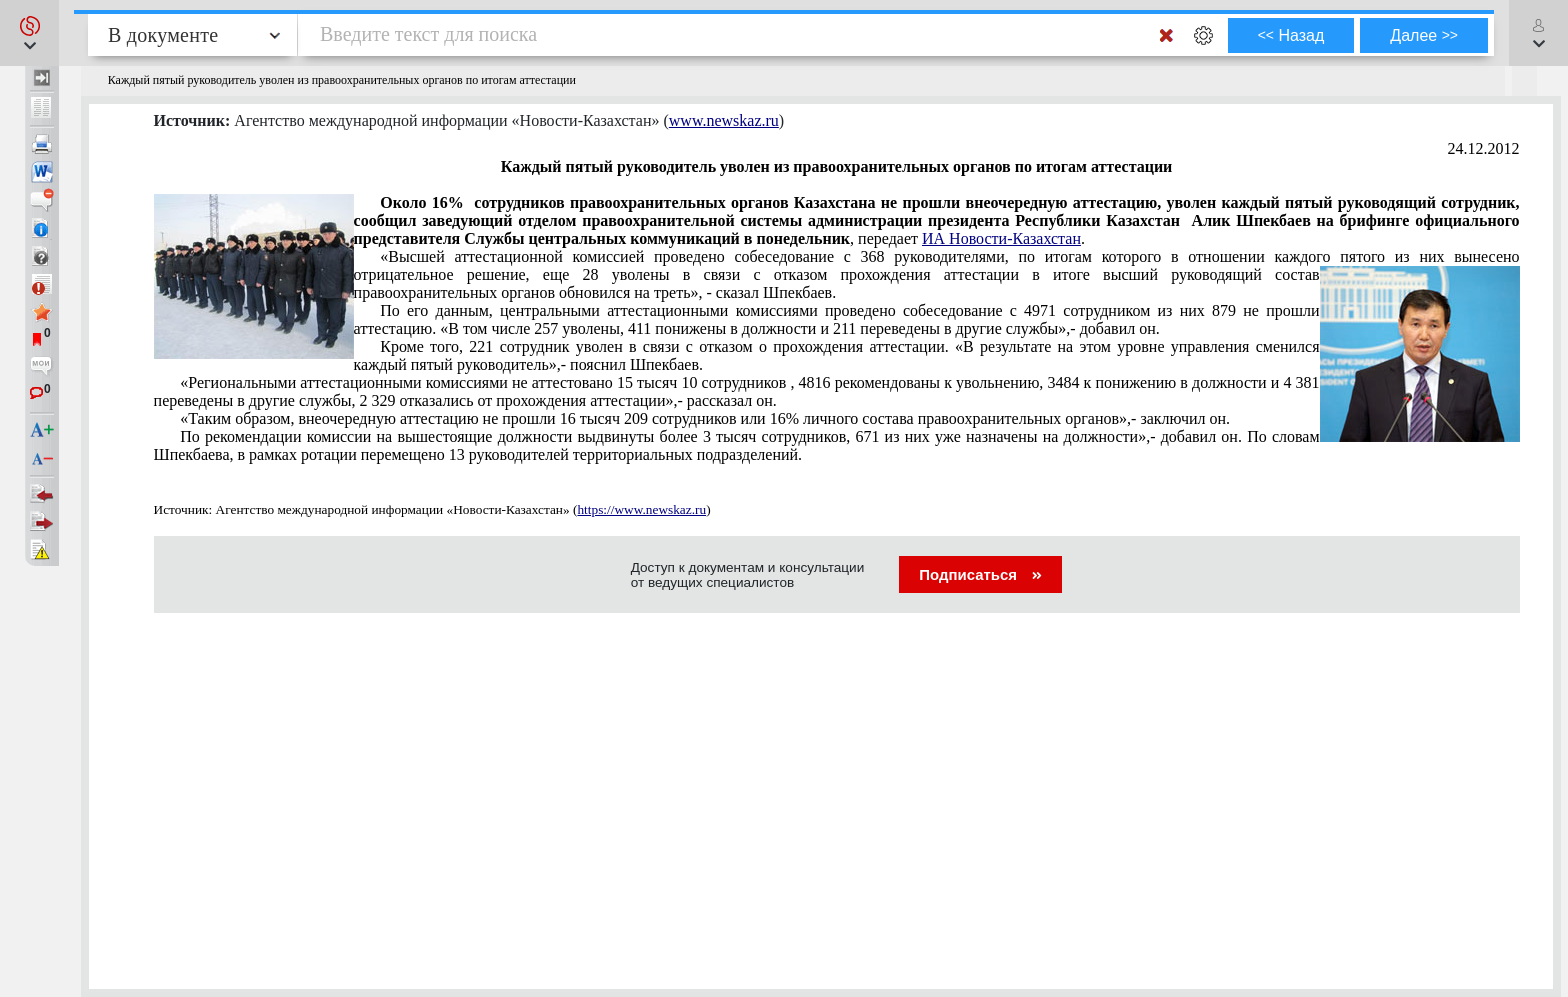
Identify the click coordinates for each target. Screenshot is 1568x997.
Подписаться (980, 574)
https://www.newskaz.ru (641, 509)
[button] (29, 33)
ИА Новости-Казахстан (1001, 238)
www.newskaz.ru (724, 120)
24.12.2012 (1484, 148)
